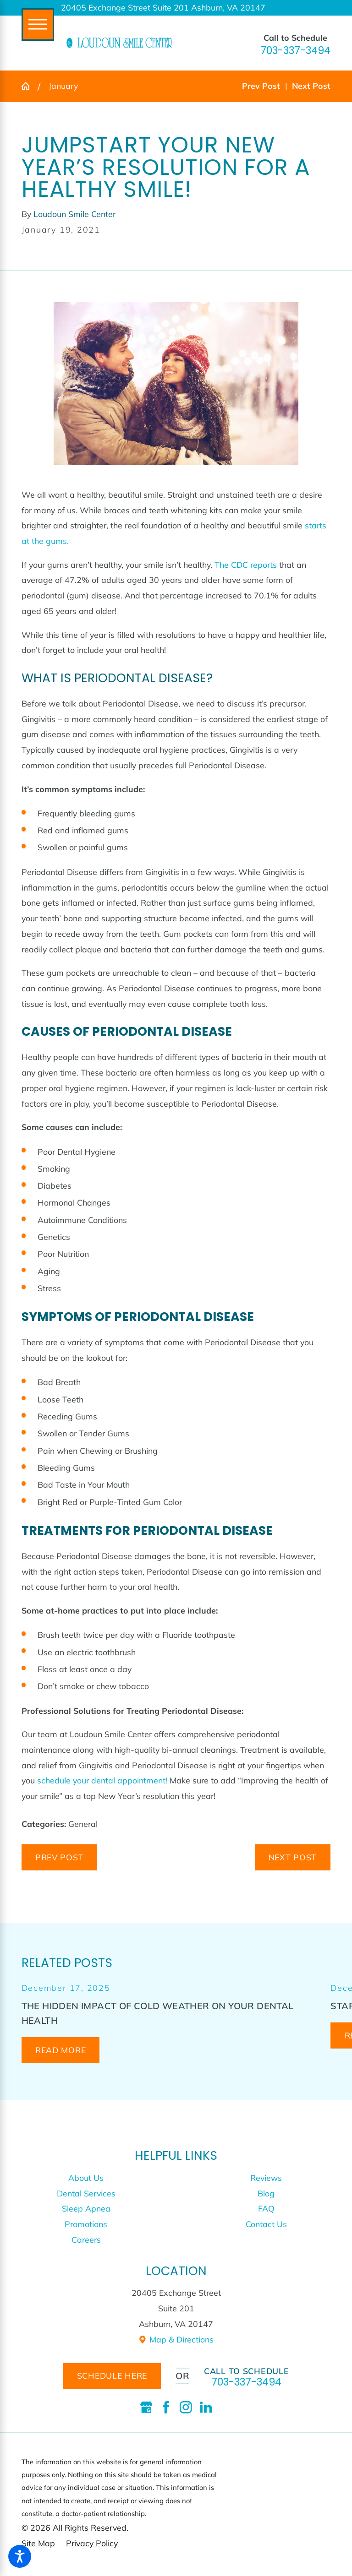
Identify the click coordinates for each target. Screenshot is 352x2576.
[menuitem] (86, 2178)
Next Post (293, 1857)
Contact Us (266, 2224)
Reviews (266, 2178)
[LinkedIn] (206, 2407)
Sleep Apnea (86, 2208)
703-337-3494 (295, 51)
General (83, 1824)
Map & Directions (176, 2339)
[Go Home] (30, 86)
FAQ (266, 2208)
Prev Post (59, 1857)
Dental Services (86, 2193)
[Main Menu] (38, 24)
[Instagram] (186, 2407)
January (63, 86)
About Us (86, 2178)
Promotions (86, 2224)
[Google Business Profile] (146, 2407)
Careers (86, 2239)
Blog (266, 2193)
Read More (60, 2050)
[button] (19, 2556)
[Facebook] (166, 2407)
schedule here (112, 2375)
